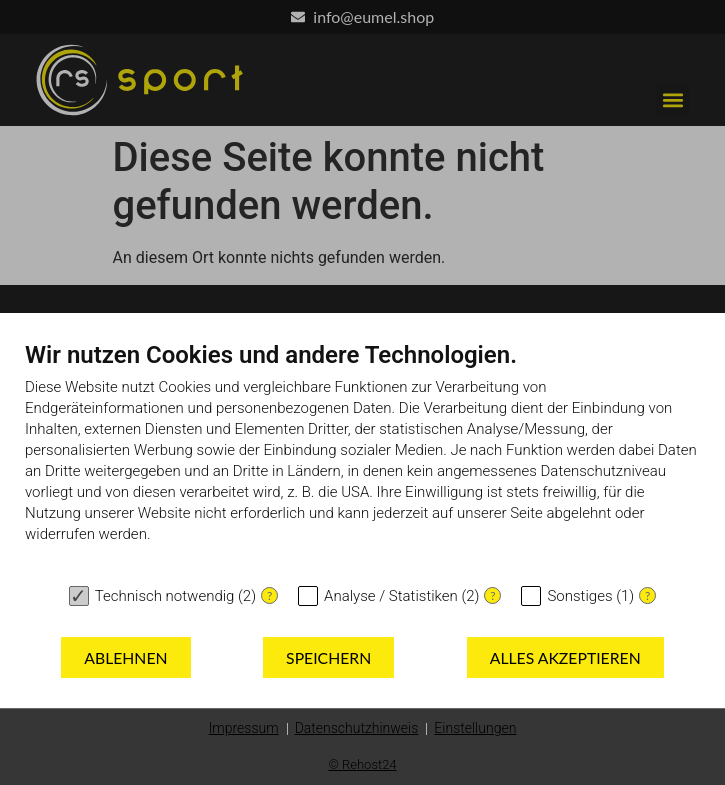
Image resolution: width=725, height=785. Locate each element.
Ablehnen (125, 657)
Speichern (328, 657)
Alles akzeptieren (565, 657)
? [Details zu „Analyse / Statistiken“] (492, 595)
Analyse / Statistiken (391, 596)
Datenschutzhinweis (357, 728)
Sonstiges (579, 596)
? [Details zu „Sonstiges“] (647, 595)
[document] (362, 457)
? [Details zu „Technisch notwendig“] (269, 595)
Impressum (244, 728)
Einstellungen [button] (475, 728)
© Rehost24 (362, 764)
